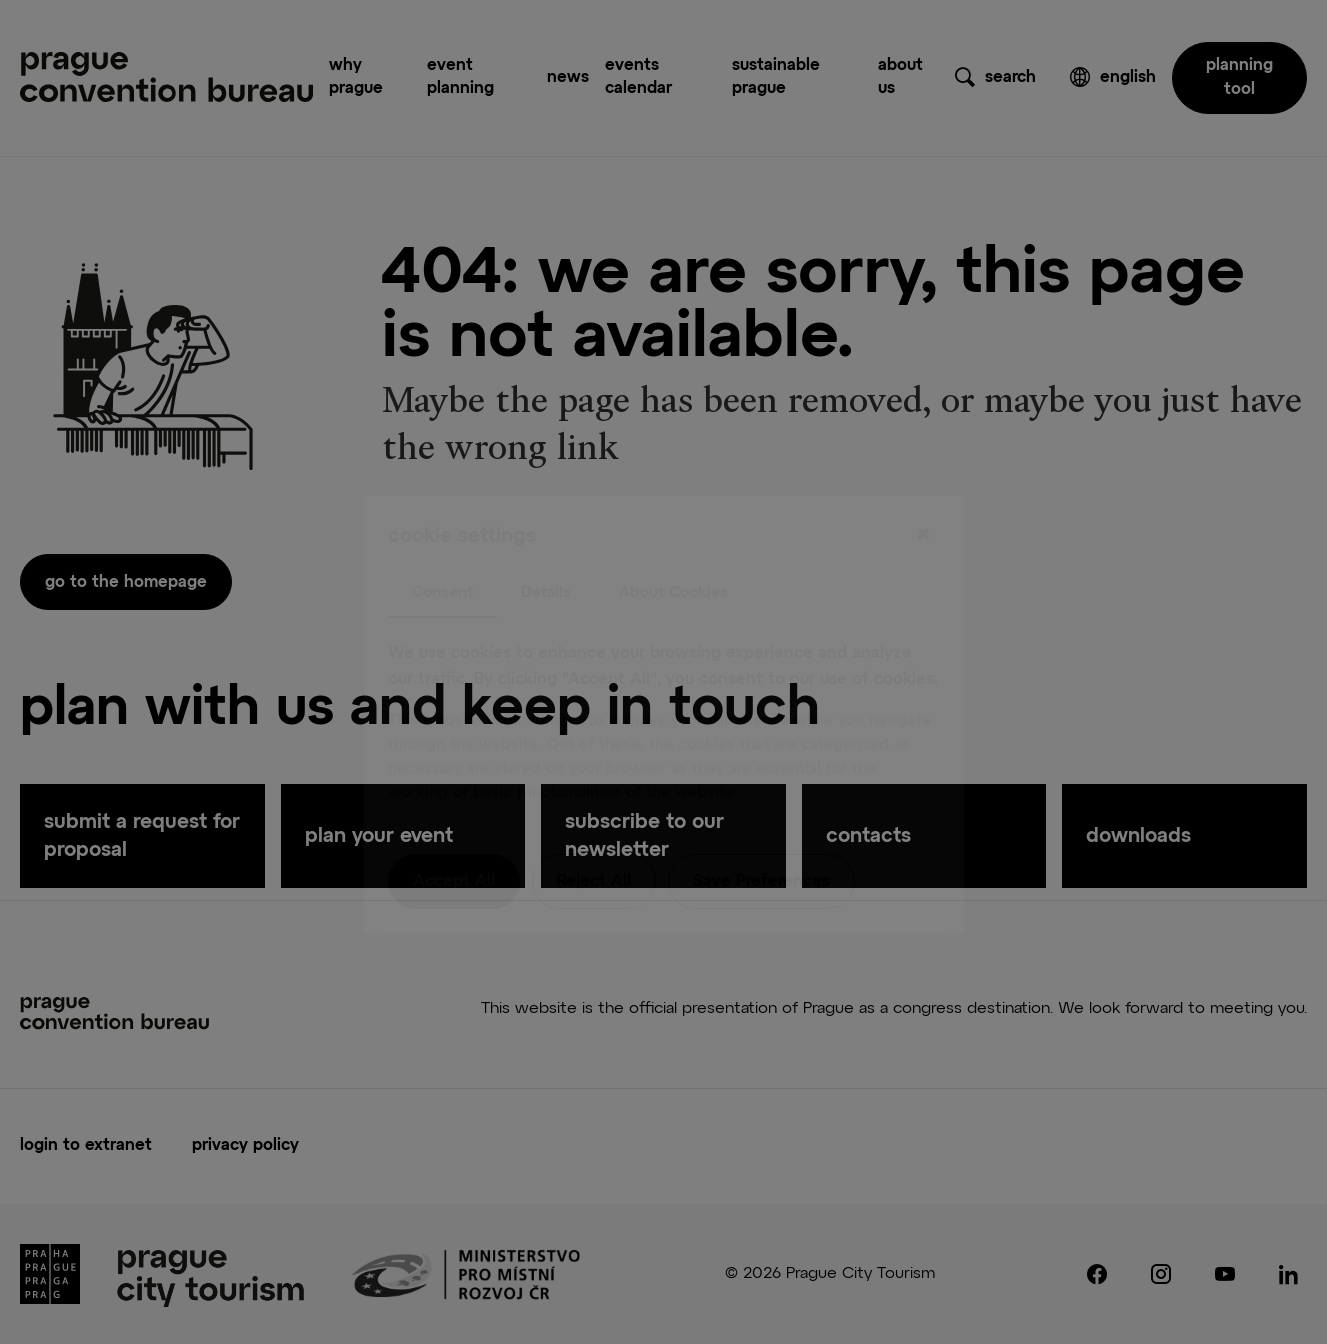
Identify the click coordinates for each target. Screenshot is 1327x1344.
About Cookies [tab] (673, 549)
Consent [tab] (442, 549)
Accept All (454, 840)
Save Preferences (761, 840)
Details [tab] (546, 549)
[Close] (924, 493)
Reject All (594, 840)
